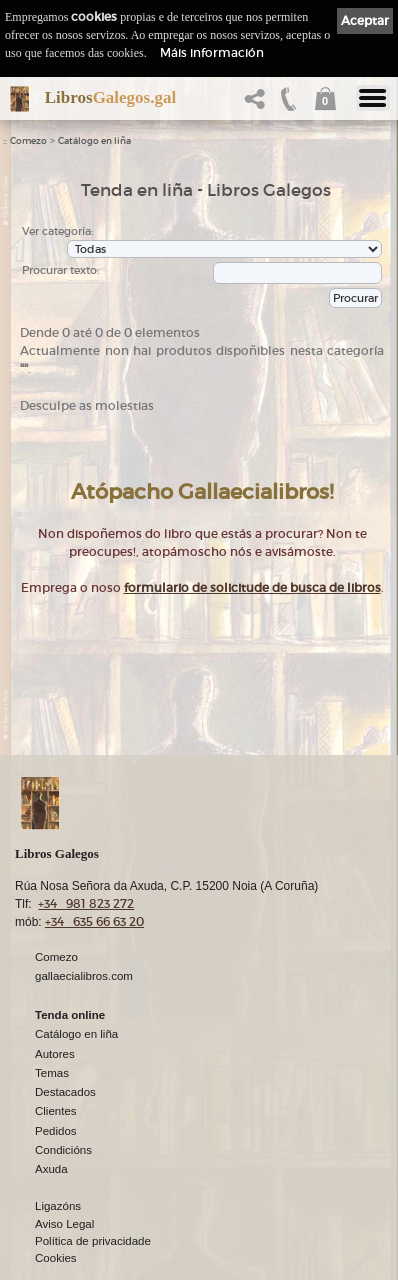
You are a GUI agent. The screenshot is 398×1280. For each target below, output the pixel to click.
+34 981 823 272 (86, 902)
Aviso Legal (64, 1223)
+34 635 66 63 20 (94, 920)
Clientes (56, 1110)
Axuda (51, 1168)
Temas (52, 1072)
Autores (55, 1053)
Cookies (56, 1257)
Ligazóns (58, 1205)
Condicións (63, 1149)
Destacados (65, 1091)
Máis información (212, 52)
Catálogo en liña (94, 141)
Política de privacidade (93, 1240)
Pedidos (56, 1130)
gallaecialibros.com (84, 975)
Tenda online (70, 1014)
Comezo (28, 141)
